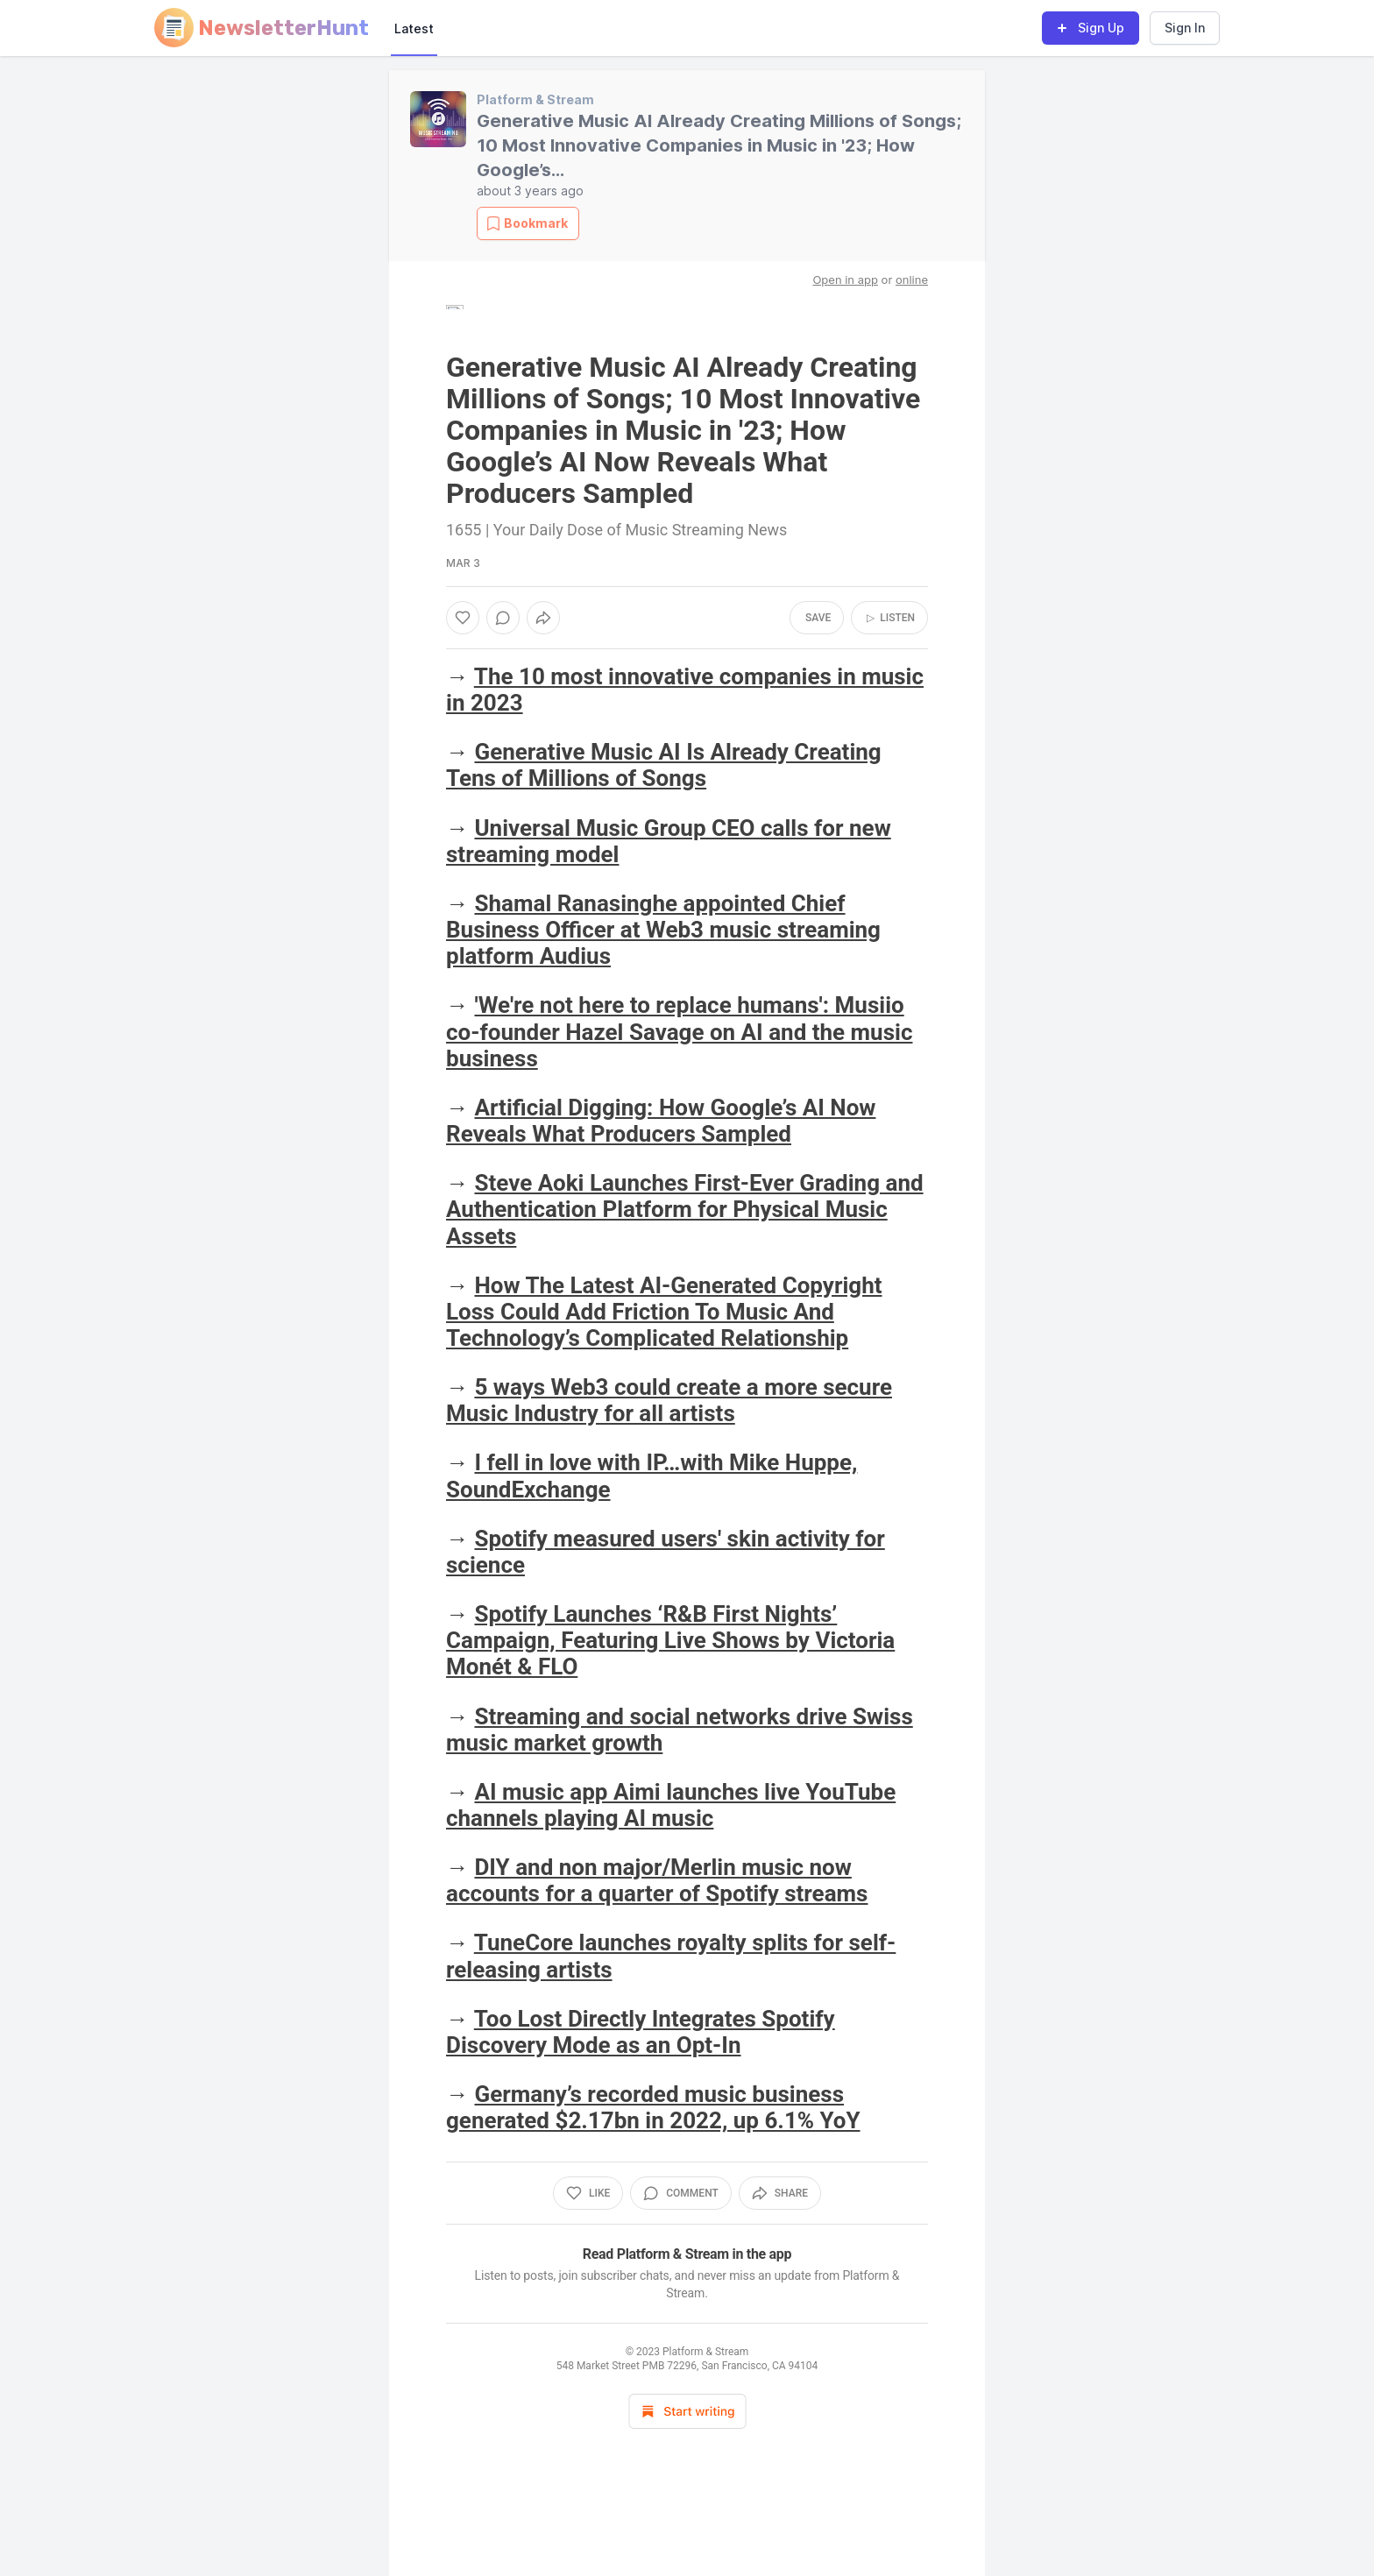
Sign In (1185, 27)
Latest (414, 28)
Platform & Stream (535, 99)
